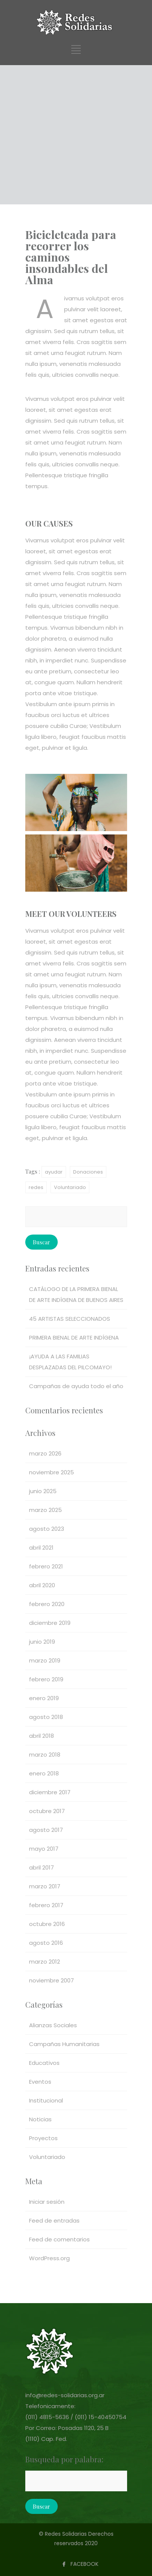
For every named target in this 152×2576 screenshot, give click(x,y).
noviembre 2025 (51, 1472)
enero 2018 (44, 1773)
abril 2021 (41, 1547)
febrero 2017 (46, 1905)
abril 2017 (41, 1867)
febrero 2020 (46, 1604)
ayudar (54, 1171)
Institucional (46, 2100)
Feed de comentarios (59, 2239)
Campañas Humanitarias (64, 2044)
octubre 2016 (47, 1924)
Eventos (40, 2082)
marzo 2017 (44, 1886)
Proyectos (43, 2138)
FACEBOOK (84, 2564)
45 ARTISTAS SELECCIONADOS (69, 1319)
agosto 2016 (46, 1943)
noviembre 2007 (51, 1980)
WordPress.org (49, 2258)
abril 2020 (42, 1585)
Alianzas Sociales (53, 2025)
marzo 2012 (44, 1961)
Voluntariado (70, 1187)
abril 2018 (41, 1736)
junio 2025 (43, 1491)
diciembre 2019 (50, 1623)
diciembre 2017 (50, 1792)
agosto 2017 (46, 1830)
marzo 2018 (44, 1754)
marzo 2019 (44, 1660)
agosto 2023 (46, 1529)
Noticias (40, 2119)
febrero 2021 (46, 1566)
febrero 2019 (46, 1679)
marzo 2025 (45, 1510)
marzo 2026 (45, 1453)
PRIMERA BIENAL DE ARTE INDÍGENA (74, 1337)
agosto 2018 (46, 1717)
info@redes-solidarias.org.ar (64, 2395)
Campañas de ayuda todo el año (76, 1386)
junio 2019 (42, 1642)
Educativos (44, 2063)
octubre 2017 (47, 1811)
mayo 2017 (43, 1849)
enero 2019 (44, 1698)
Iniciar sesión (46, 2202)
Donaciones (88, 1171)
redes (36, 1187)
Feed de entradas (54, 2220)
